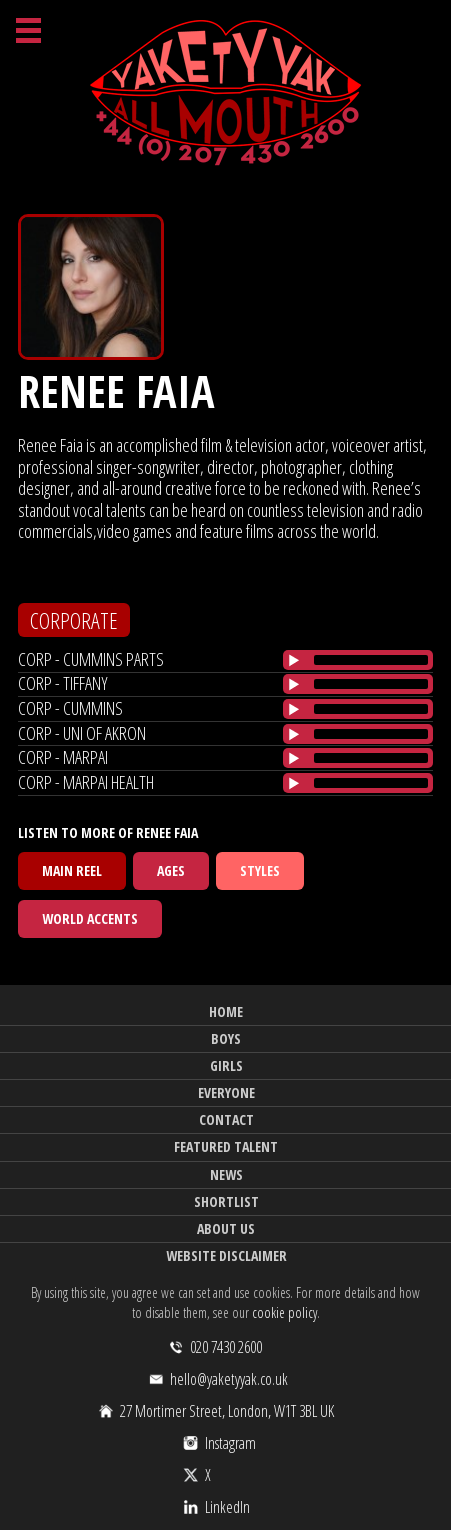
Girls (226, 1065)
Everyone (226, 1092)
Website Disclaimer (226, 1255)
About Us (226, 1228)
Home (226, 1011)
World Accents (90, 918)
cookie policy (284, 1312)
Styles (260, 870)
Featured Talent (226, 1146)
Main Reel (72, 870)
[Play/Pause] (294, 660)
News (226, 1174)
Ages (171, 870)
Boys (226, 1038)
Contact (226, 1119)
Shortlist (226, 1201)
